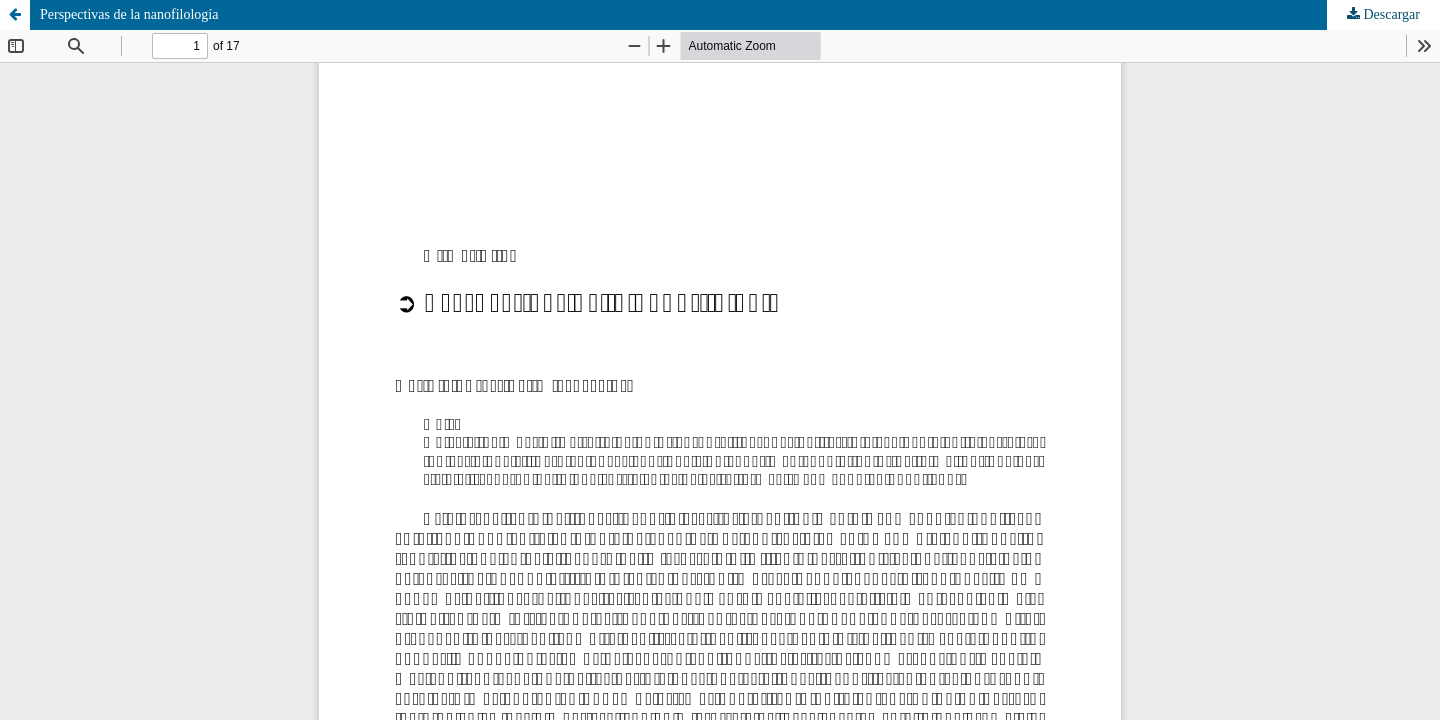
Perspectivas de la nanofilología (129, 14)
